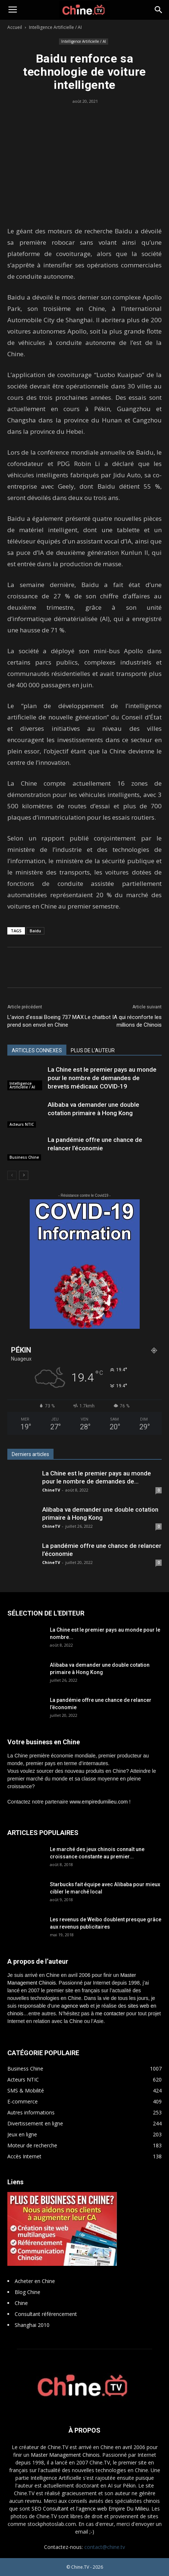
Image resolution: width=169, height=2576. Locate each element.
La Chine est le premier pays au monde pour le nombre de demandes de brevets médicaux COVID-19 (102, 1078)
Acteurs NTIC (22, 1124)
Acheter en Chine (35, 2281)
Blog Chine (27, 2292)
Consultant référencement (46, 2313)
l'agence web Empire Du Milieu (112, 2508)
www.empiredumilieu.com (99, 1802)
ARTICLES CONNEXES (37, 1050)
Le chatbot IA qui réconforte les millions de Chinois (123, 1021)
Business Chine (24, 1157)
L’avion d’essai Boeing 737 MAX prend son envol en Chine (45, 1021)
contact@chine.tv (104, 2546)
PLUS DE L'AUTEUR (93, 1050)
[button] (158, 10)
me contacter (110, 2013)
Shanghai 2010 (32, 2324)
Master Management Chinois (65, 2454)
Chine (21, 2302)
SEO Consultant (50, 2508)
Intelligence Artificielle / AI (55, 27)
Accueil (14, 27)
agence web (75, 2006)
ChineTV (51, 1490)
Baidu (35, 930)
